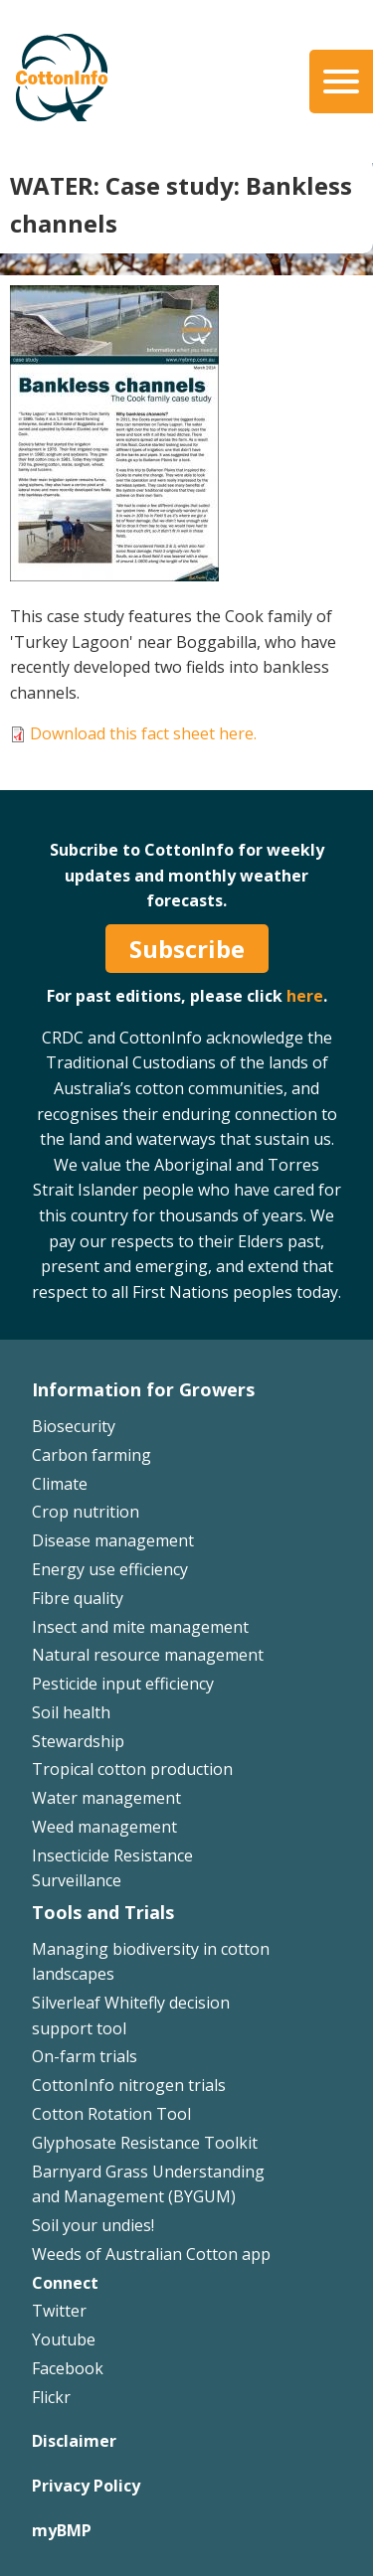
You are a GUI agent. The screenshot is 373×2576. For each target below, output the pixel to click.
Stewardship (78, 1741)
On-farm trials (84, 2056)
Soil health (71, 1712)
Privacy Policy (86, 2485)
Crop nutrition (85, 1512)
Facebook (67, 2368)
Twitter (59, 2311)
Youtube (63, 2339)
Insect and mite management (140, 1627)
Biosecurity (73, 1426)
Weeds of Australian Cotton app (151, 2254)
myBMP (62, 2530)
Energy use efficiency (110, 1569)
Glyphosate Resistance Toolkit (145, 2143)
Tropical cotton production (132, 1769)
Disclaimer (74, 2441)
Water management (106, 1798)
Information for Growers (143, 1389)
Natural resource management (148, 1655)
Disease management (113, 1540)
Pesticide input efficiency (123, 1683)
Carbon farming (91, 1455)
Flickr (51, 2397)
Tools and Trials (103, 1912)
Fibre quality (77, 1598)
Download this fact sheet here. (143, 733)
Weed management (104, 1827)
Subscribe (187, 948)
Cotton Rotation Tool (111, 2114)
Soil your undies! (93, 2225)
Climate (60, 1484)
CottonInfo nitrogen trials (129, 2085)
